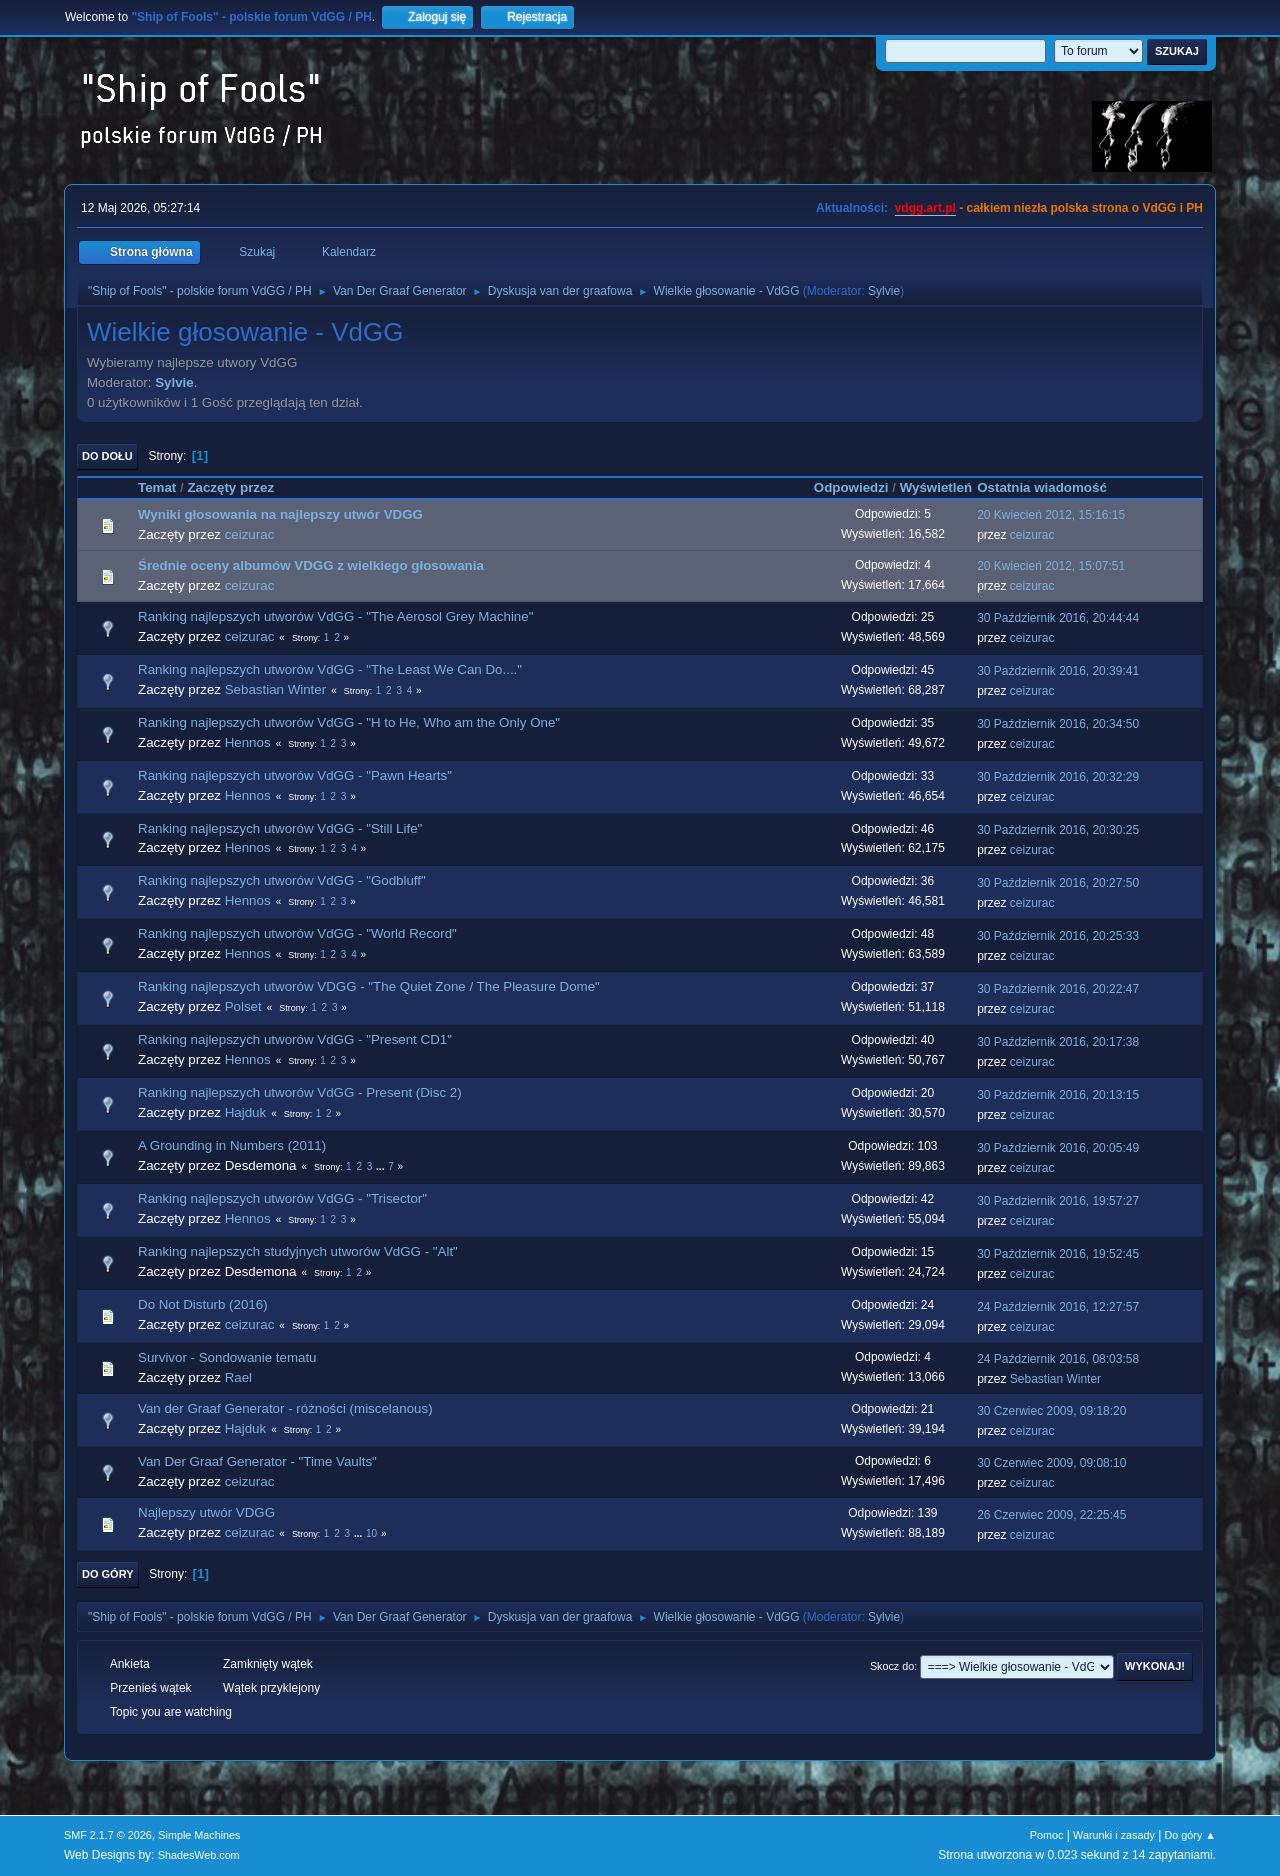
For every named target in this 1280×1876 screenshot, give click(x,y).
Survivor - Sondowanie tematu (227, 1357)
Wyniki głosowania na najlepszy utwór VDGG (280, 514)
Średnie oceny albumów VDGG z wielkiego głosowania (311, 565)
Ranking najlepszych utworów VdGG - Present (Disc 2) (300, 1092)
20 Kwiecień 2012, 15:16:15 (1051, 515)
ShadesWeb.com (199, 1855)
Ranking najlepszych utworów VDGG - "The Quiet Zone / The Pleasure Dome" (369, 986)
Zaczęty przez (230, 487)
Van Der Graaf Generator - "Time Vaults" (257, 1461)
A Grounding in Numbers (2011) (232, 1145)
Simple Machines (199, 1835)
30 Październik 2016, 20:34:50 (1058, 724)
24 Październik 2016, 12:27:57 (1058, 1307)
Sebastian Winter (276, 689)
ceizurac (250, 534)
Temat (157, 487)
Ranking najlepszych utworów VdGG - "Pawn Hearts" (295, 775)
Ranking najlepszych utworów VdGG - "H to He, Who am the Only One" (349, 722)
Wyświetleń (936, 487)
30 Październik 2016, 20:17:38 (1058, 1042)
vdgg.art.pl (925, 208)
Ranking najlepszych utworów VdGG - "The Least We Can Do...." (330, 669)
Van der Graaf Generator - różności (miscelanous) (285, 1408)
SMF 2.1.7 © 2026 (108, 1835)
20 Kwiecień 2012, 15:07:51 (1051, 566)
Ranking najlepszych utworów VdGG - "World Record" (297, 933)
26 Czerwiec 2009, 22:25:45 (1051, 1515)
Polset (243, 1006)
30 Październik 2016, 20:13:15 (1058, 1095)
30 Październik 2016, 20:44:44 (1058, 618)
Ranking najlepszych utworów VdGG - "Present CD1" (295, 1039)
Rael (238, 1377)
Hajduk (246, 1112)
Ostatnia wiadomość (1051, 487)
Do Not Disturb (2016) (203, 1304)
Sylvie (884, 291)
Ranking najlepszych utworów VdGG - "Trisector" (282, 1198)
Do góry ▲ (1190, 1835)
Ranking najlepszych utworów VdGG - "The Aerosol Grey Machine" (335, 616)
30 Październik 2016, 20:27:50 (1058, 883)
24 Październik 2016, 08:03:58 (1058, 1359)
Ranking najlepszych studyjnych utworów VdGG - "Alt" (298, 1251)
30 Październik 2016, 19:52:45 (1058, 1254)
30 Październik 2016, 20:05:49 (1058, 1148)
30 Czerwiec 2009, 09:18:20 (1051, 1411)
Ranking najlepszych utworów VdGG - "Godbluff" (282, 880)
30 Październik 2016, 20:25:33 (1058, 936)
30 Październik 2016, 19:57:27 (1058, 1201)
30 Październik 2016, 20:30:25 (1058, 830)
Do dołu (107, 456)
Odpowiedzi (851, 487)
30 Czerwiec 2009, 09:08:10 (1051, 1463)
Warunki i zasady (1114, 1835)
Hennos (248, 742)
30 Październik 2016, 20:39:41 (1058, 671)
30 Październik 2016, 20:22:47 (1058, 989)
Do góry (108, 1574)
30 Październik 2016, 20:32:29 (1058, 777)
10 (371, 1533)
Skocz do (892, 1666)
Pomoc (1047, 1835)
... (381, 1166)
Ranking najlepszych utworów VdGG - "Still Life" (280, 828)
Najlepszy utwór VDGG (206, 1512)
